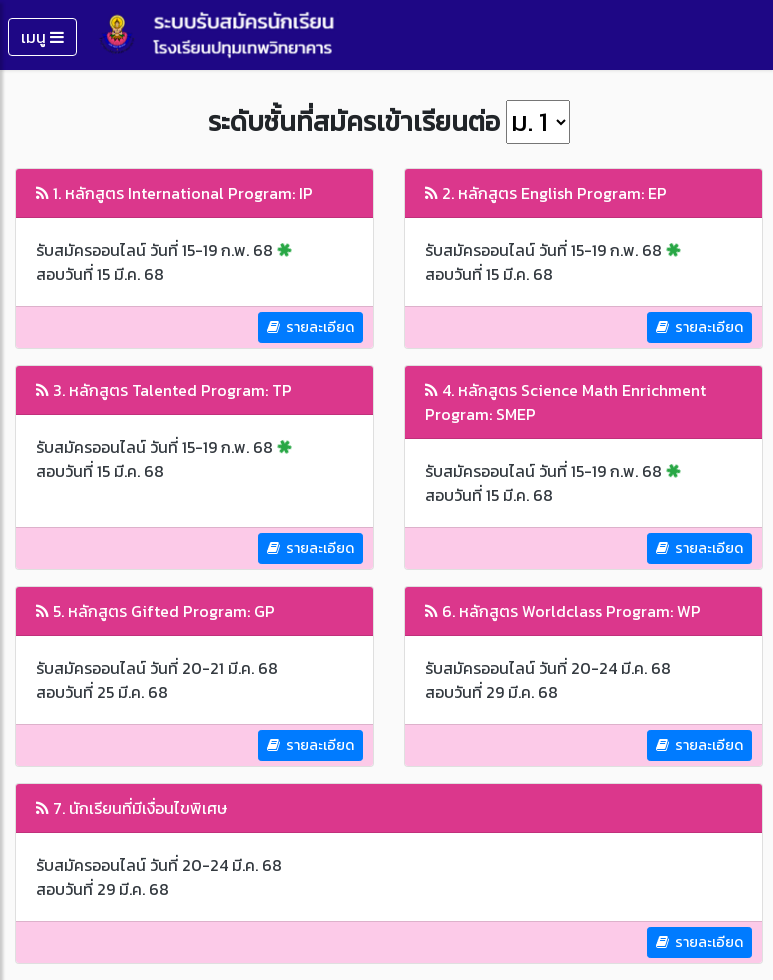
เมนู (42, 37)
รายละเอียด (310, 327)
